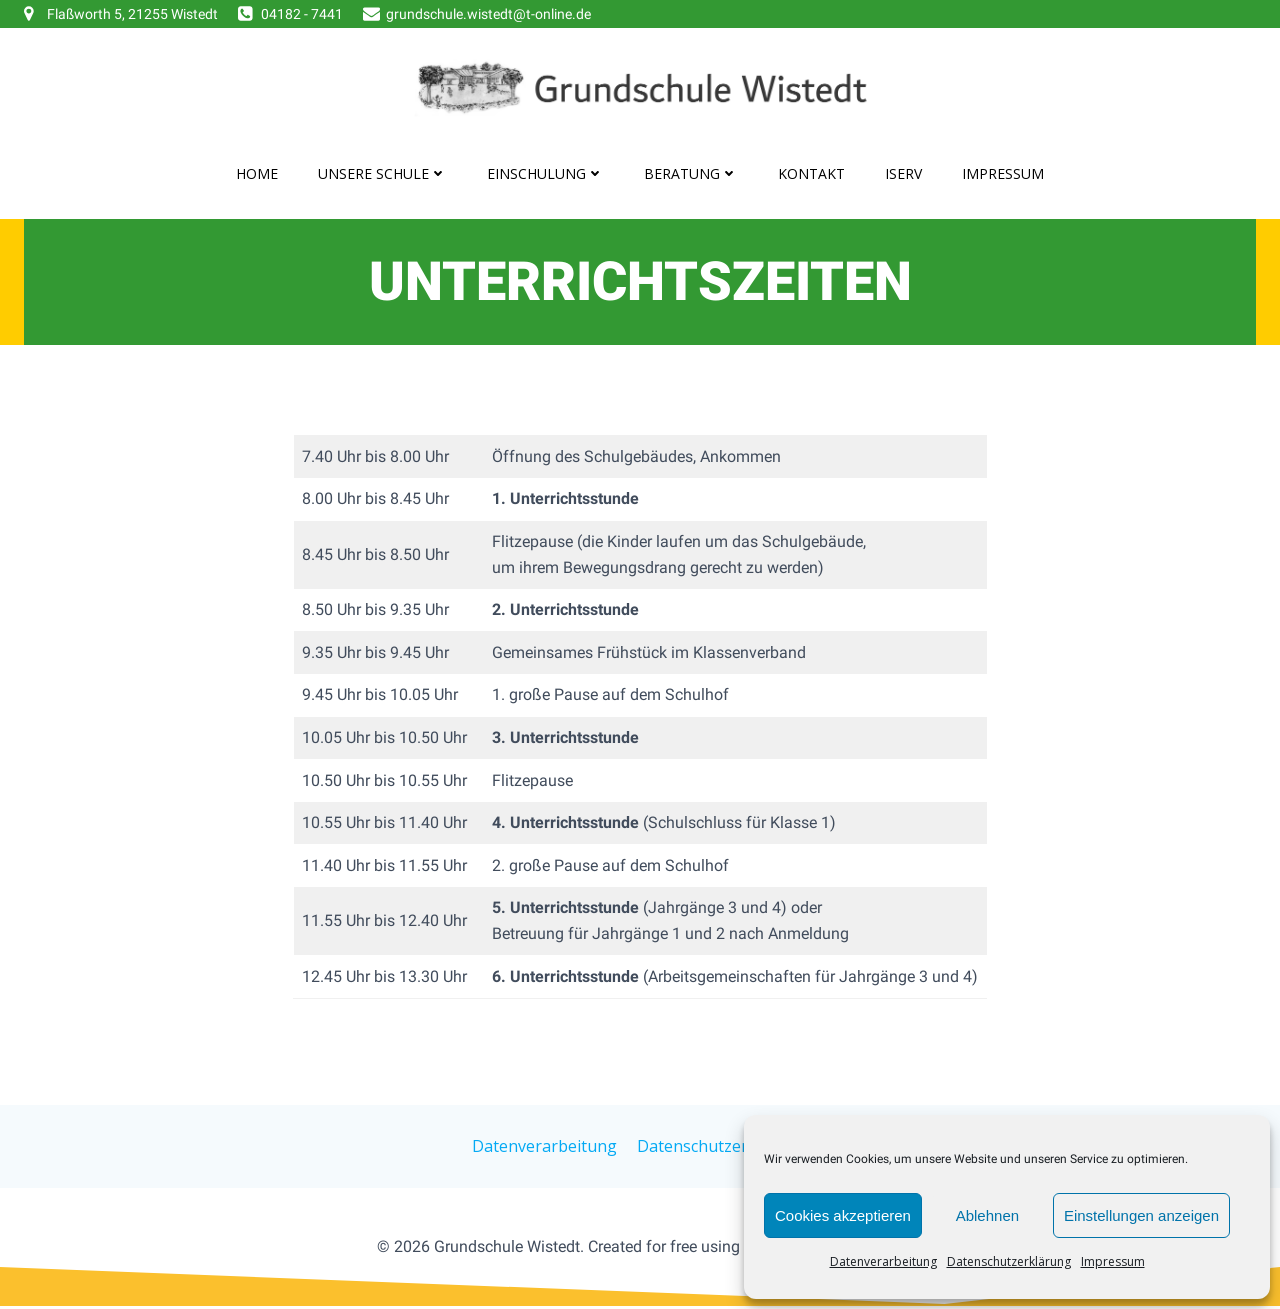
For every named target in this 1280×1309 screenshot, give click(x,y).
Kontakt (811, 173)
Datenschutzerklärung (1009, 1261)
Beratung (691, 173)
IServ (903, 173)
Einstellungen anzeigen (1141, 1215)
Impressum (1113, 1261)
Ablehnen (987, 1215)
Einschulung (545, 173)
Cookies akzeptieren (843, 1215)
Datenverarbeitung (883, 1261)
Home (257, 173)
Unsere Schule (382, 173)
